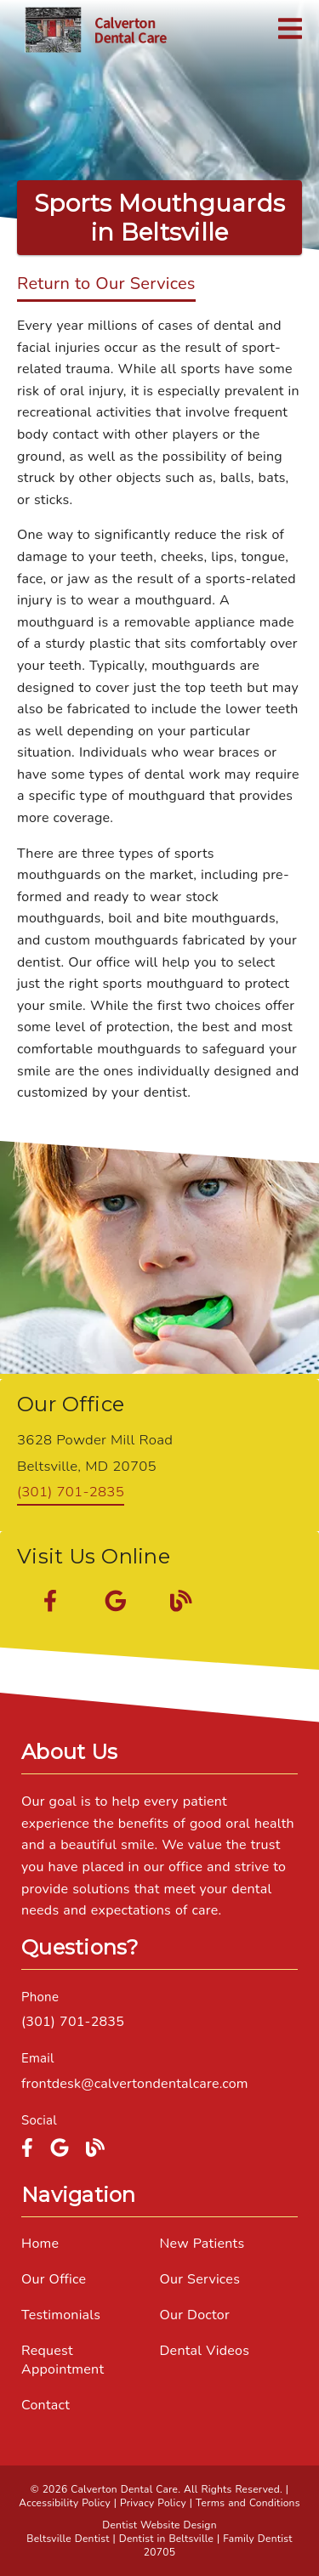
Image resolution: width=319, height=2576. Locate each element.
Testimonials (60, 2315)
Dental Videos (205, 2350)
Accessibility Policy (65, 2503)
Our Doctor (195, 2315)
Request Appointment (62, 2360)
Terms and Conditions (248, 2503)
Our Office (53, 2279)
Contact (45, 2405)
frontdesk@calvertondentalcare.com (134, 2083)
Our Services (200, 2279)
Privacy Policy (153, 2503)
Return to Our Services (106, 283)
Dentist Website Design (159, 2525)
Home (40, 2243)
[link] (95, 29)
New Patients (202, 2243)
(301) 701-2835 (70, 1491)
